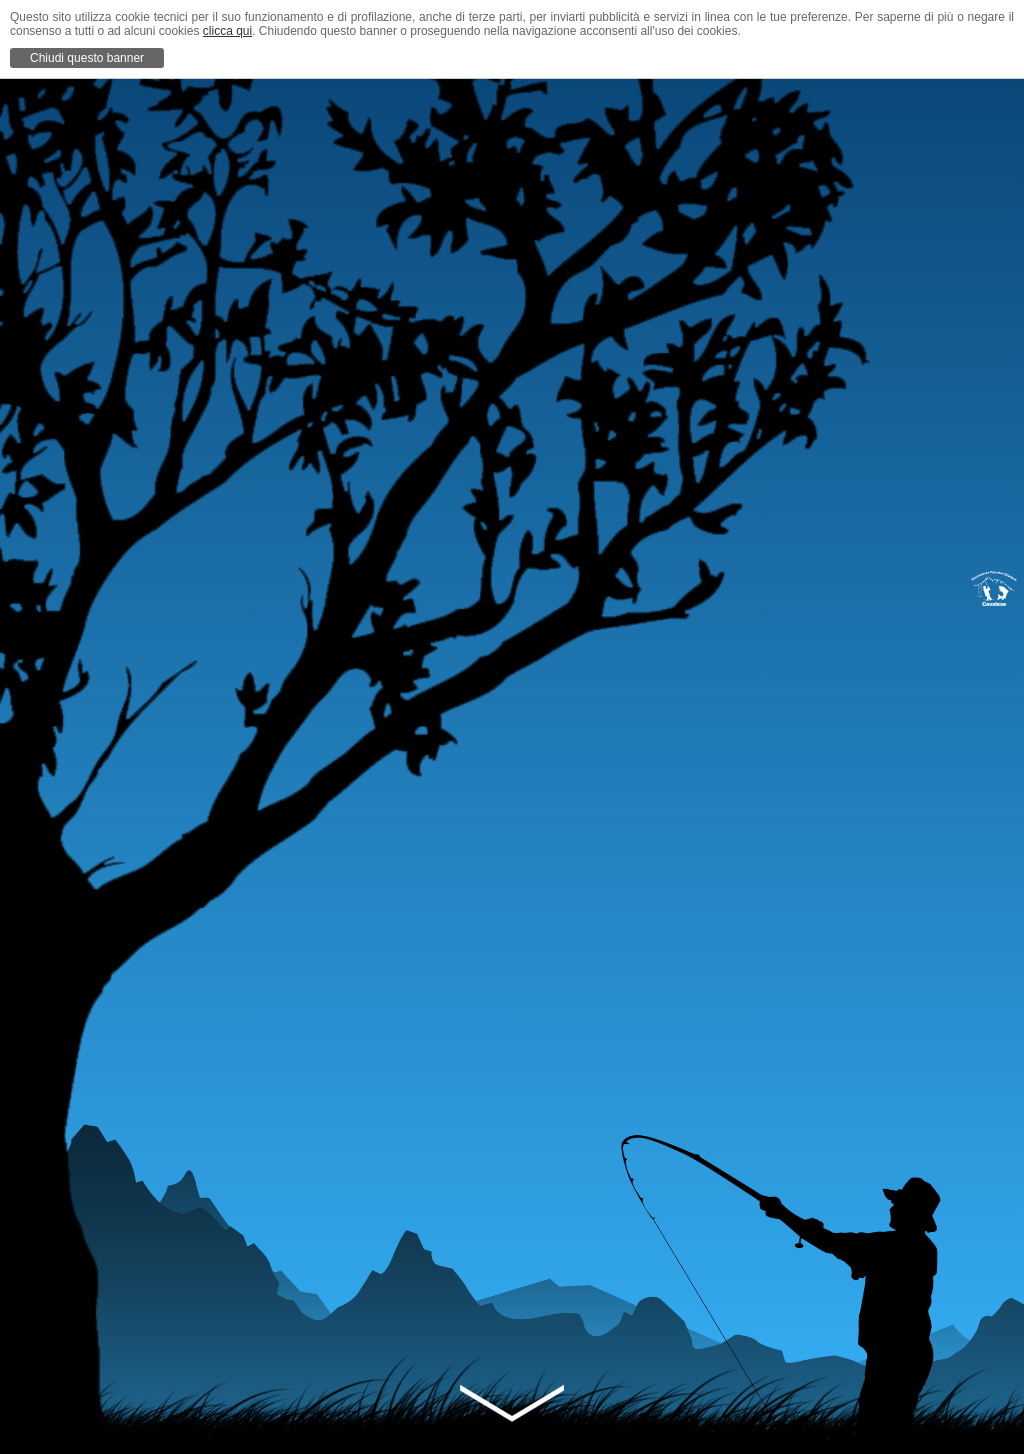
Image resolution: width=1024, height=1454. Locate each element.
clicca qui (227, 31)
